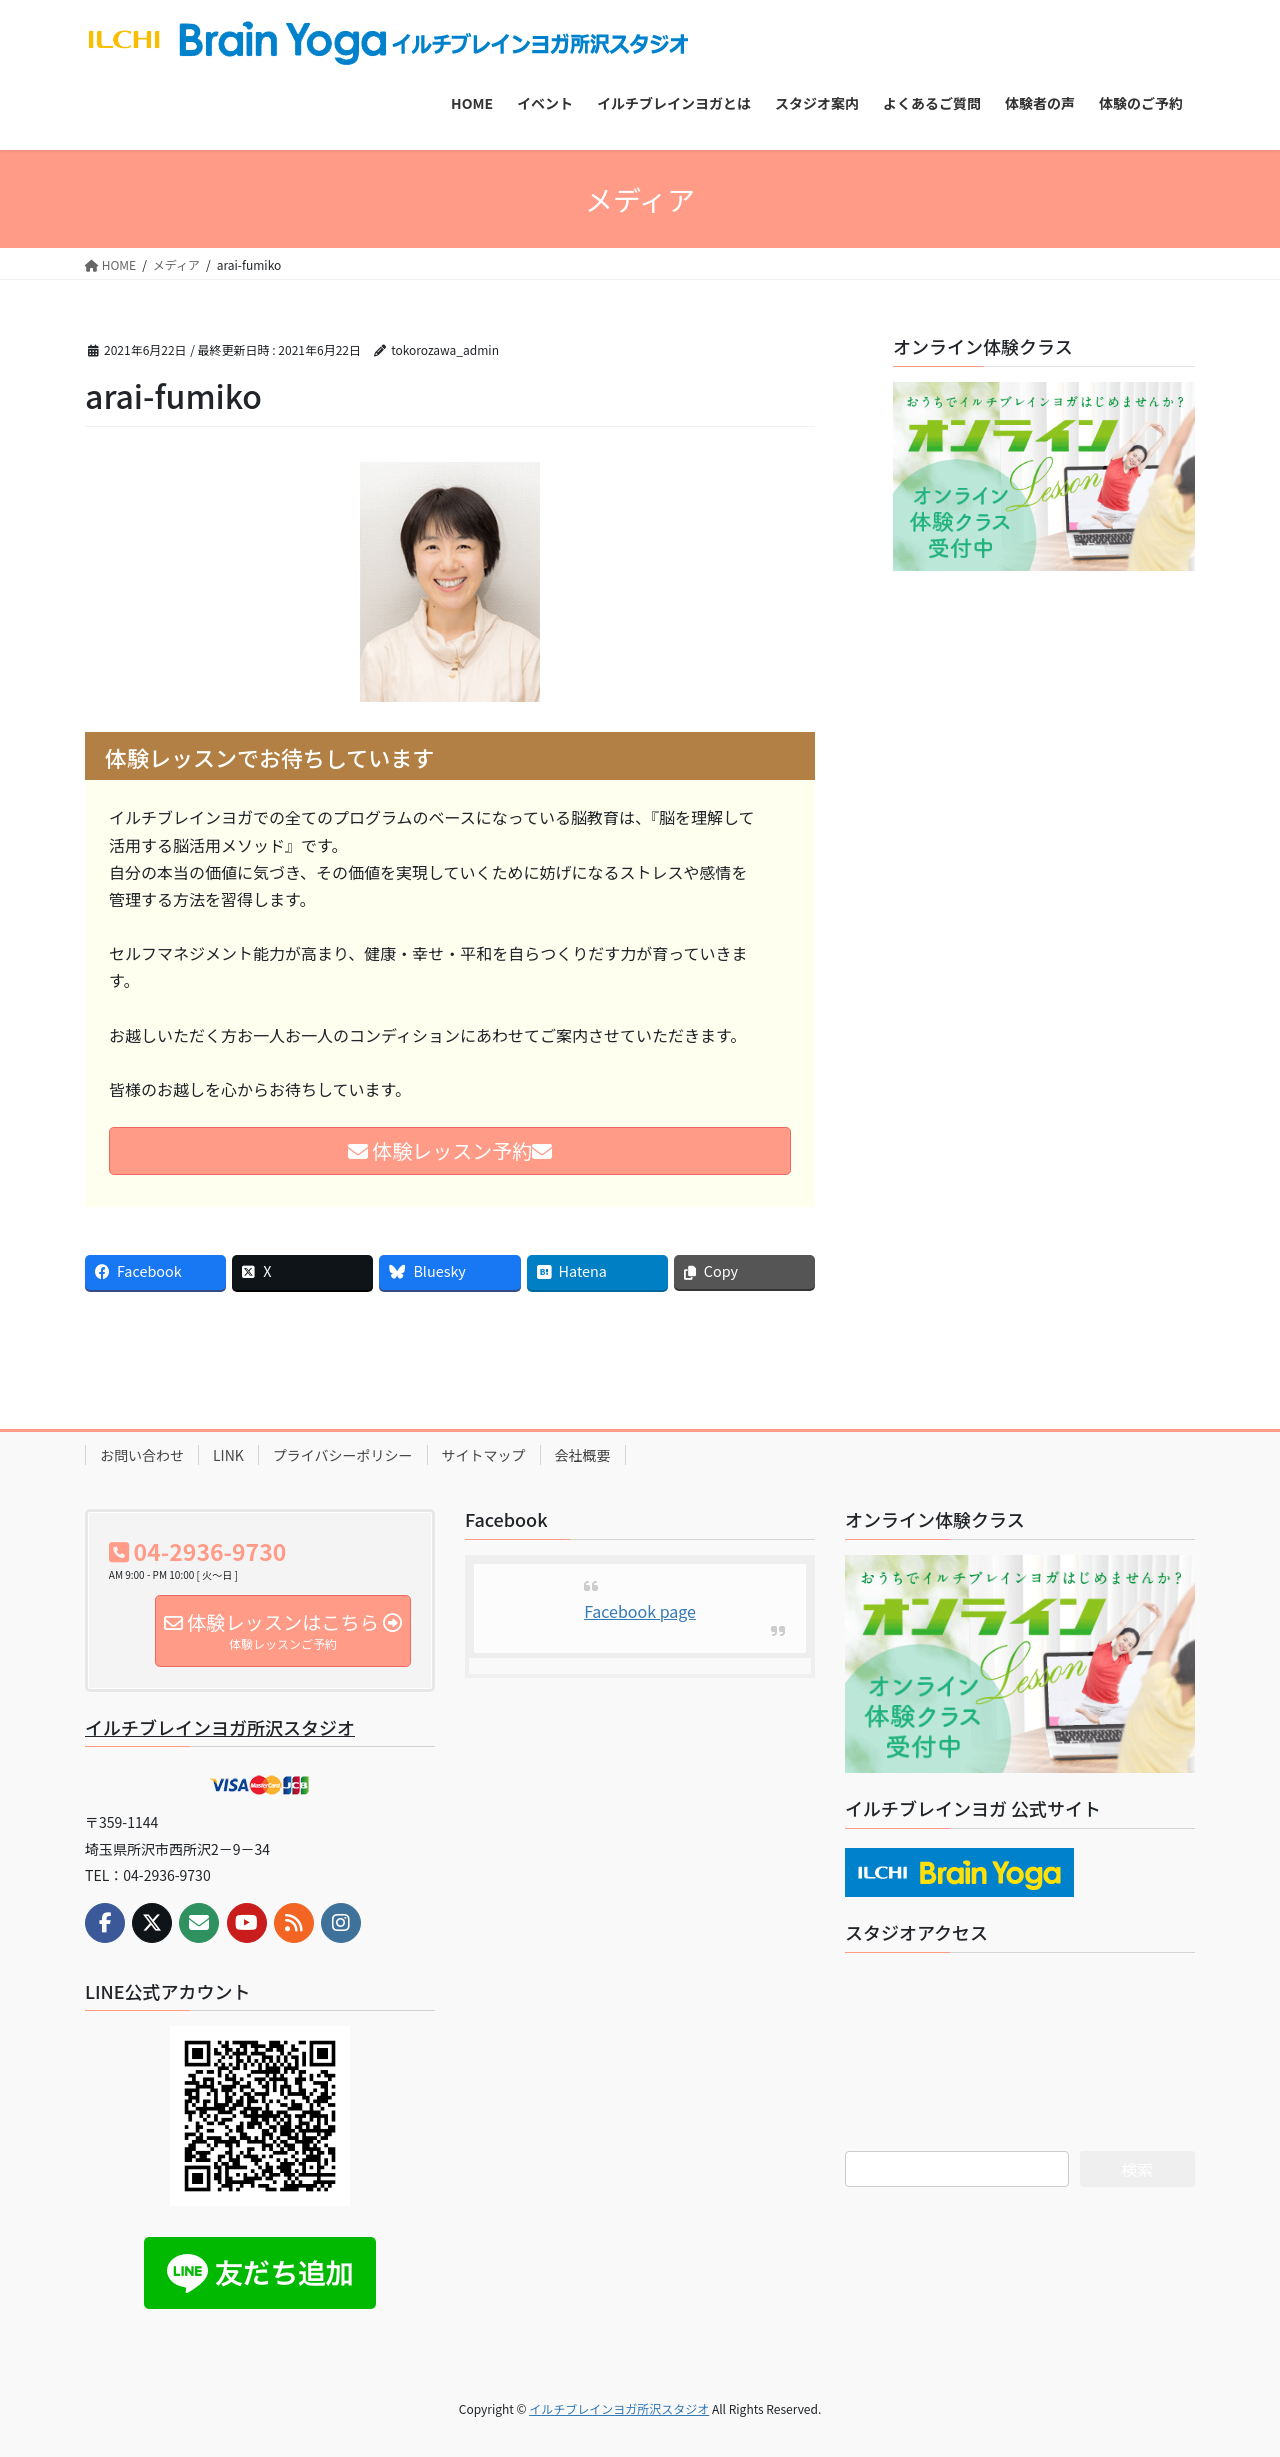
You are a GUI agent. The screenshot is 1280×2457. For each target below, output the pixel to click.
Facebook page (640, 1611)
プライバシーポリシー (343, 1455)
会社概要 (583, 1455)
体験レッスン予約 (450, 1150)
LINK (228, 1455)
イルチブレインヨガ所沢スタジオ (220, 1727)
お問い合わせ (142, 1455)
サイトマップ (484, 1455)
